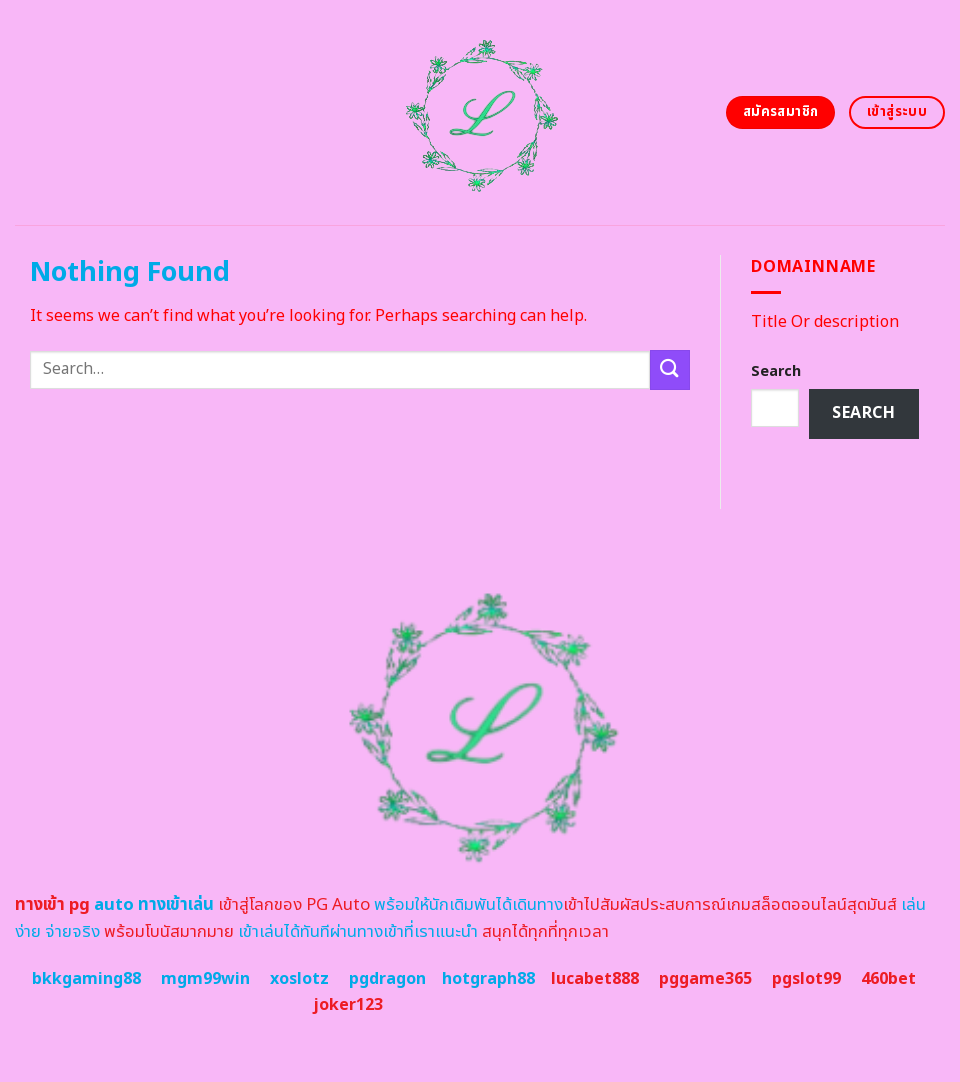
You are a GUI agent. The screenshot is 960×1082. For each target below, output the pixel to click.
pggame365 (705, 979)
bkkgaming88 (86, 979)
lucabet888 (595, 979)
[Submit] (670, 369)
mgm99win (205, 979)
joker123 (348, 1005)
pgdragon (387, 979)
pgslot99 (806, 979)
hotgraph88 (488, 979)
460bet (888, 979)
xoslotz (299, 979)
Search (776, 371)
